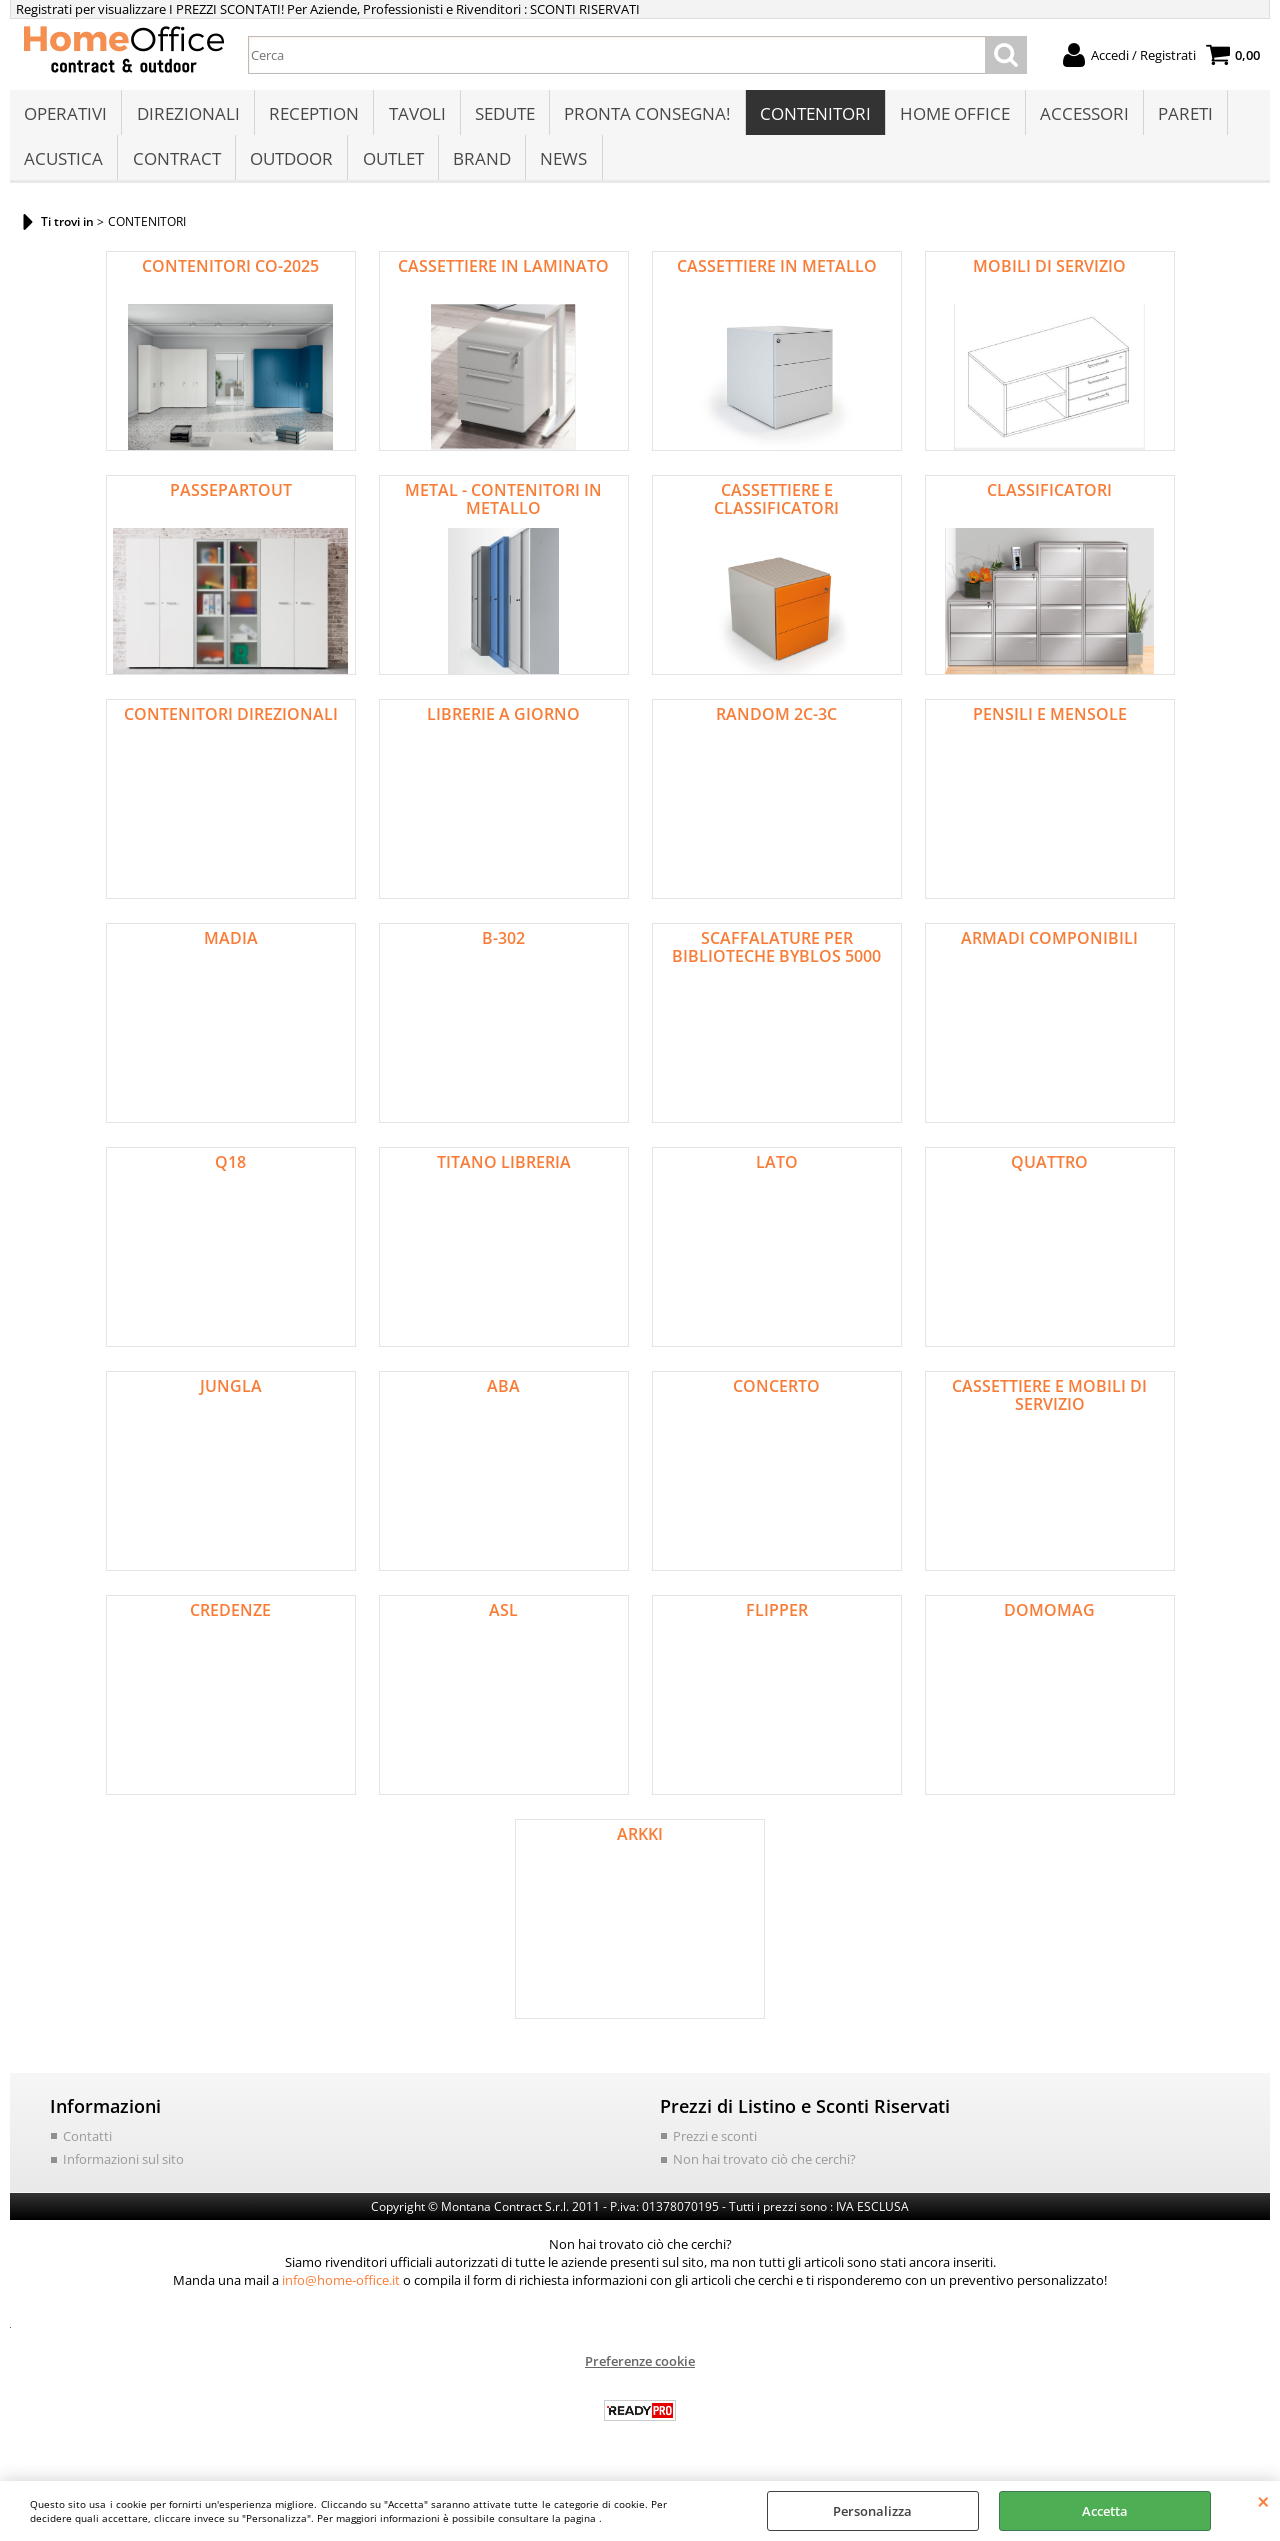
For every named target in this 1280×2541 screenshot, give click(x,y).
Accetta (1105, 2511)
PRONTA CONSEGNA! (645, 116)
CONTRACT (176, 166)
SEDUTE (503, 116)
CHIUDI (1263, 2501)
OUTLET (391, 166)
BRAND (480, 166)
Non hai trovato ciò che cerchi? (764, 2170)
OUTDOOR (290, 166)
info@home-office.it (341, 2291)
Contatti (87, 2147)
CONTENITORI (812, 116)
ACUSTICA (63, 166)
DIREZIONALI (187, 116)
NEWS (561, 166)
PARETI (1181, 116)
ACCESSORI (1080, 116)
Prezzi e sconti (715, 2147)
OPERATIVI (65, 116)
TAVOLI (415, 116)
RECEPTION (313, 116)
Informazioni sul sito (123, 2170)
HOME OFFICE (952, 116)
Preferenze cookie (640, 2372)
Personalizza (872, 2511)
